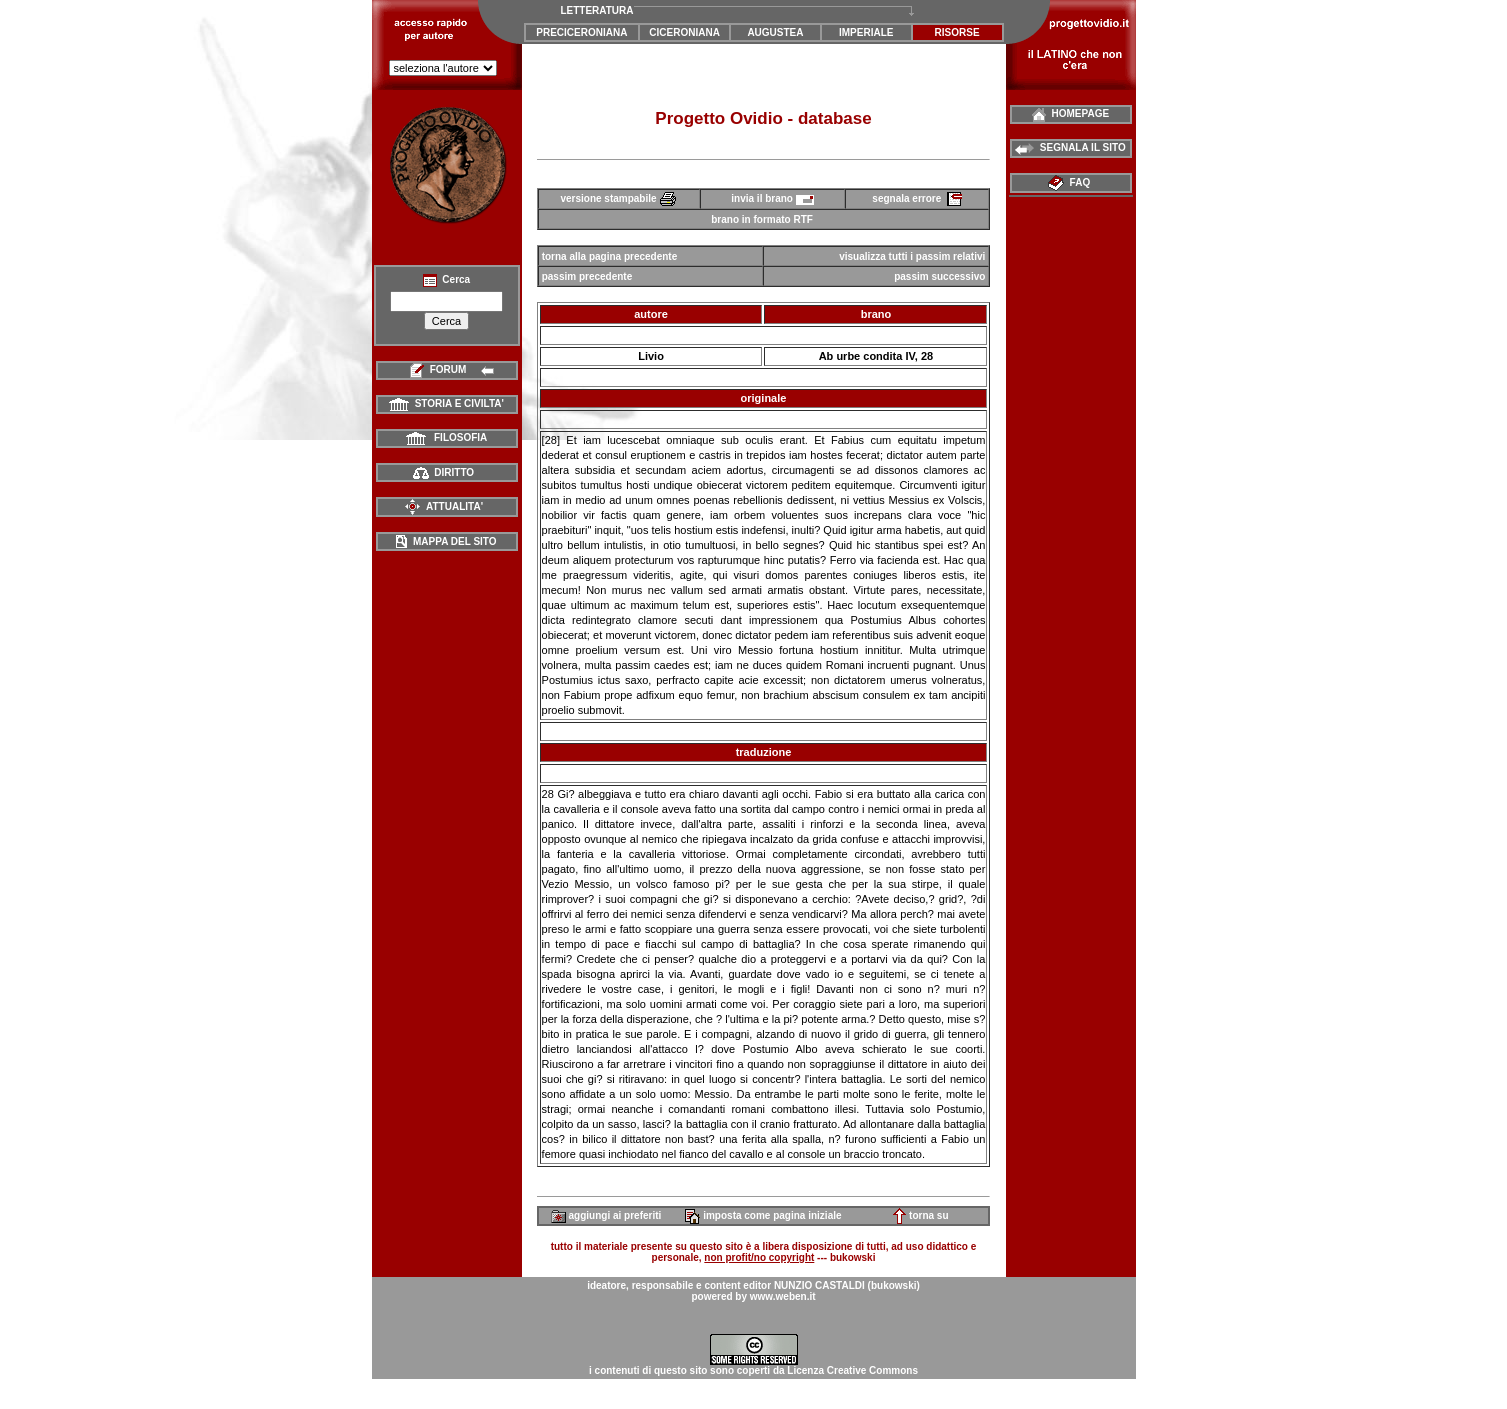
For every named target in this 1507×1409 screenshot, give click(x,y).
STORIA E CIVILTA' (446, 403)
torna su (920, 1215)
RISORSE (957, 32)
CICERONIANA (684, 32)
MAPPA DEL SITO (446, 541)
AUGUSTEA (775, 32)
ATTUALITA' (443, 506)
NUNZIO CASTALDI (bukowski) (847, 1285)
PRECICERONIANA (581, 32)
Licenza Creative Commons (852, 1370)
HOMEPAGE (1070, 113)
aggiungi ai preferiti (606, 1215)
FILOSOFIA (447, 437)
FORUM (446, 369)
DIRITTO (443, 472)
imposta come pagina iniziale (763, 1215)
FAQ (1070, 182)
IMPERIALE (866, 32)
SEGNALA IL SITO (1070, 147)
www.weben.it (783, 1296)
